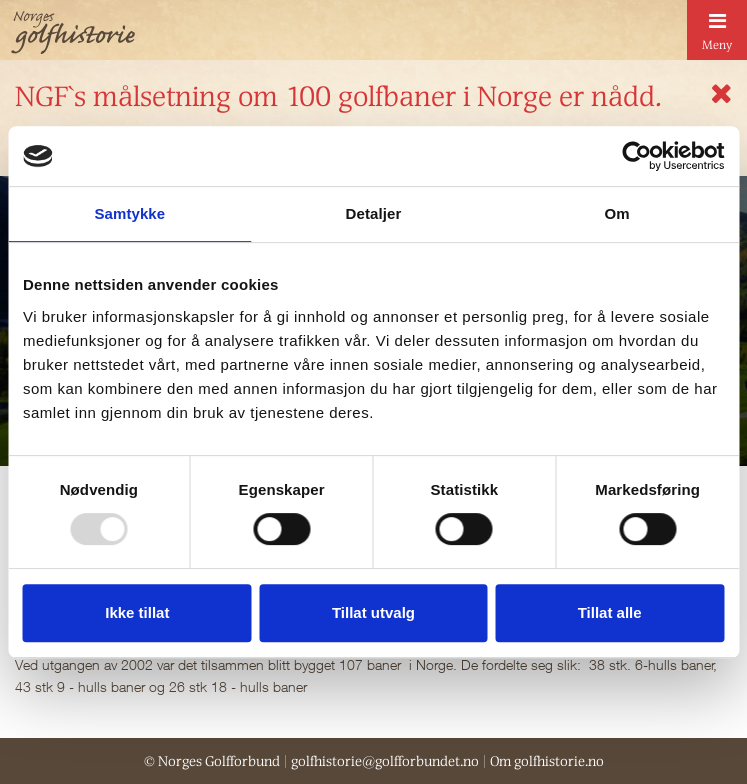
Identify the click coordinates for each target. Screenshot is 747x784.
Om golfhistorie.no (547, 761)
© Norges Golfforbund (212, 761)
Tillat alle (610, 612)
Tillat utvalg (373, 612)
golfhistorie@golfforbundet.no (385, 761)
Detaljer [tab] (374, 213)
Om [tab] (617, 213)
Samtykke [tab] (129, 213)
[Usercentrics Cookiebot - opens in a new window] (636, 156)
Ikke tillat (137, 612)
